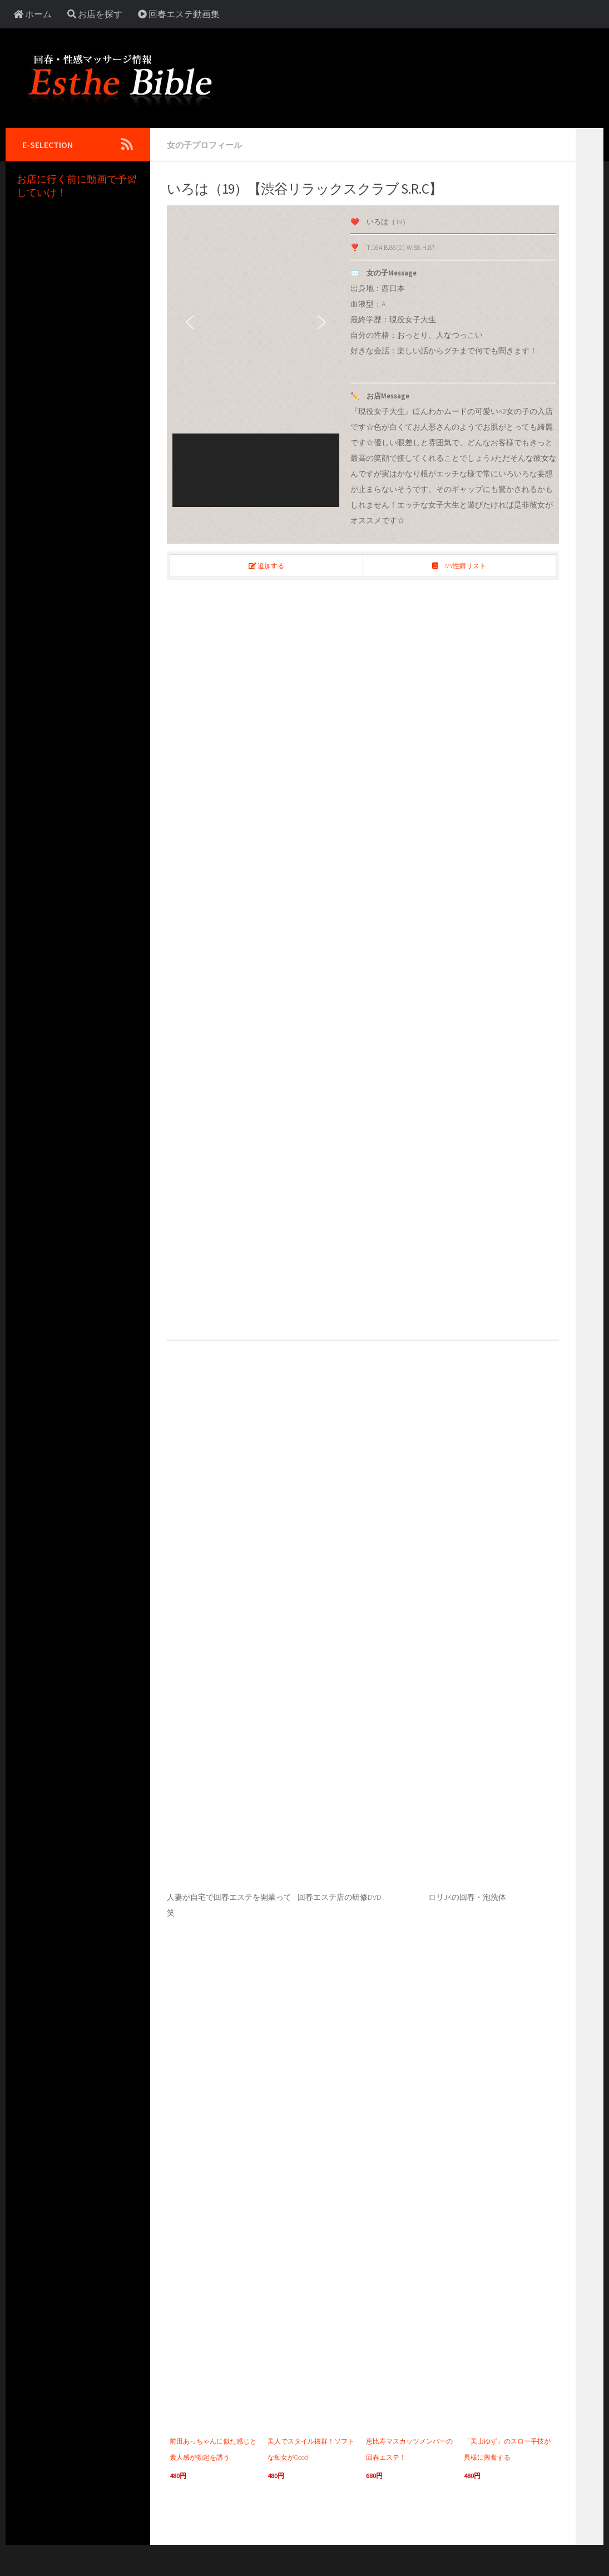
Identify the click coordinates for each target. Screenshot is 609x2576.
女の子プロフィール (207, 144)
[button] (190, 322)
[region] (255, 358)
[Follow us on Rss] (126, 144)
